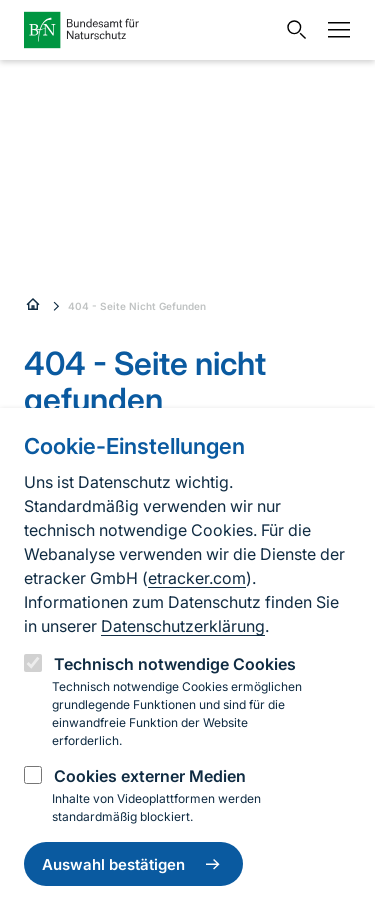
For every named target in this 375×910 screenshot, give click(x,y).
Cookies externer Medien (150, 776)
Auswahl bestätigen (133, 864)
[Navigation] (334, 30)
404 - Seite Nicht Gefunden (137, 306)
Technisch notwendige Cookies (175, 664)
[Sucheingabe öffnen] (292, 30)
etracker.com (197, 578)
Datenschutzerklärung (183, 626)
